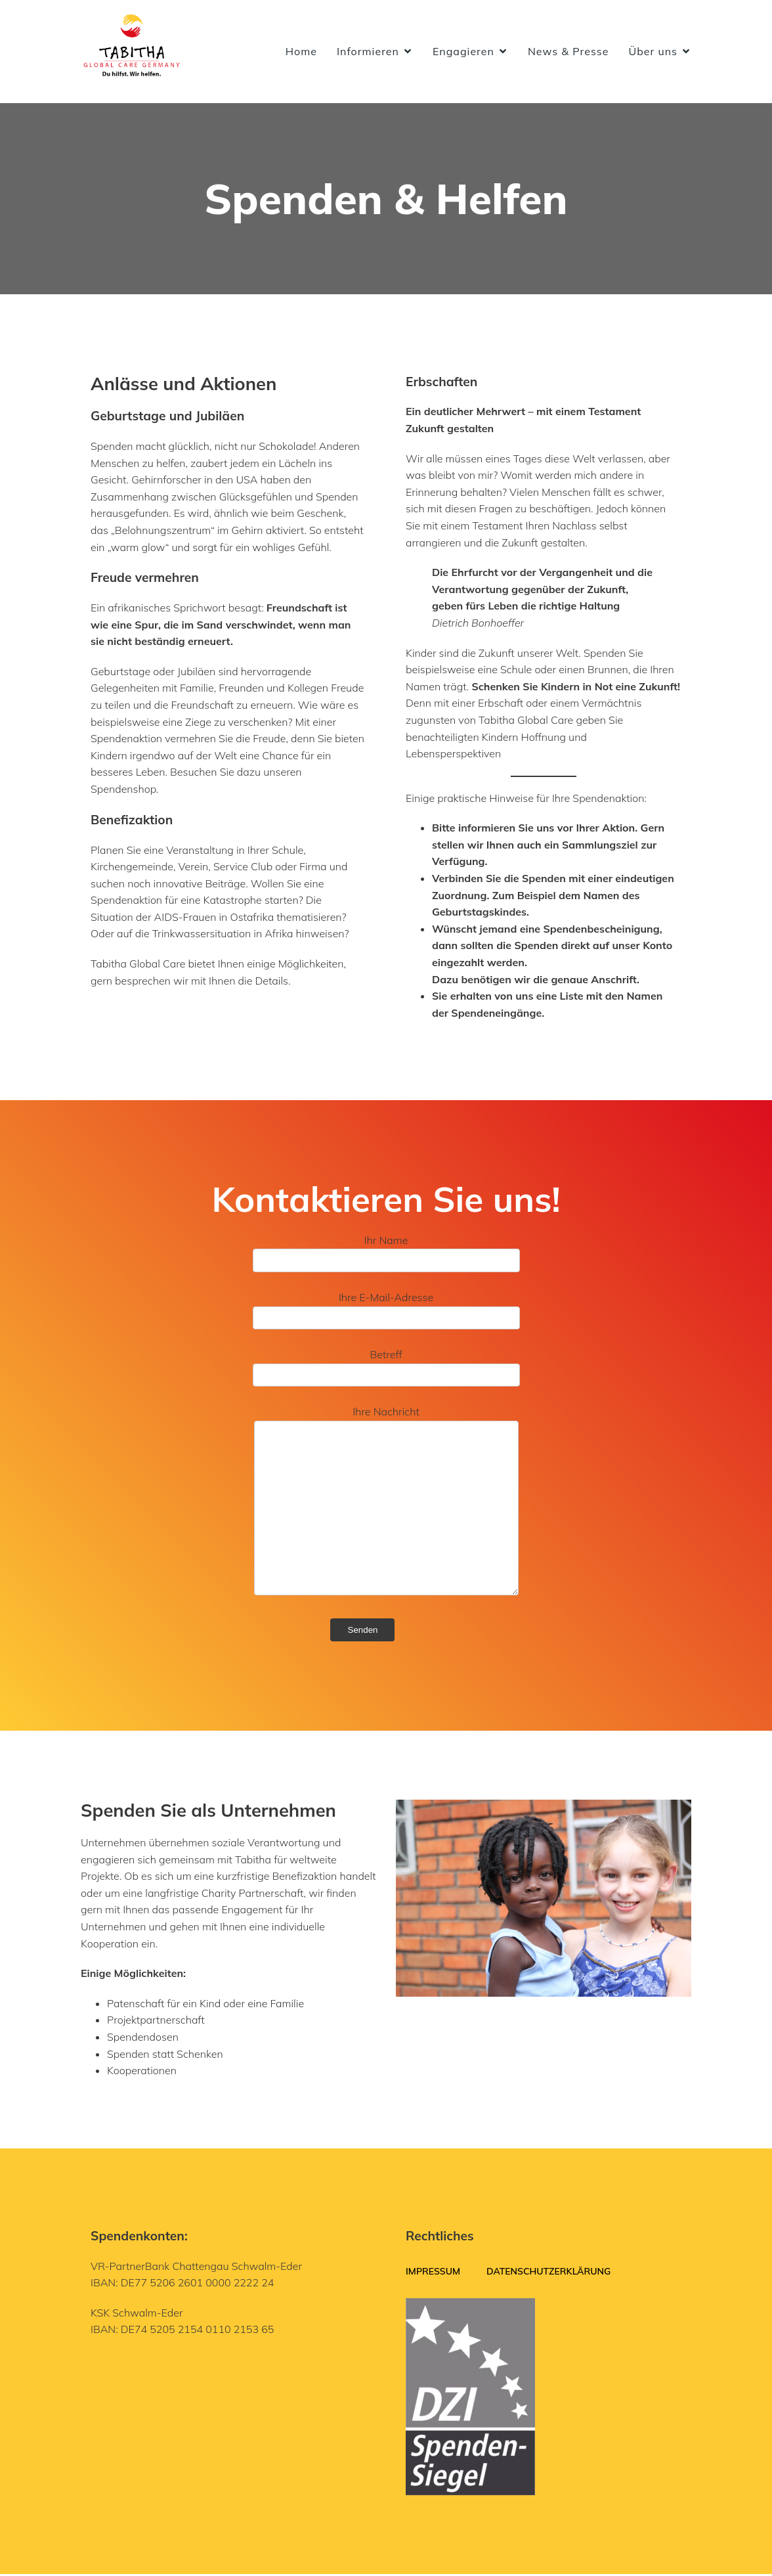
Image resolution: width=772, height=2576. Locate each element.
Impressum (433, 2273)
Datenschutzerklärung (548, 2273)
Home (301, 52)
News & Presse (568, 52)
